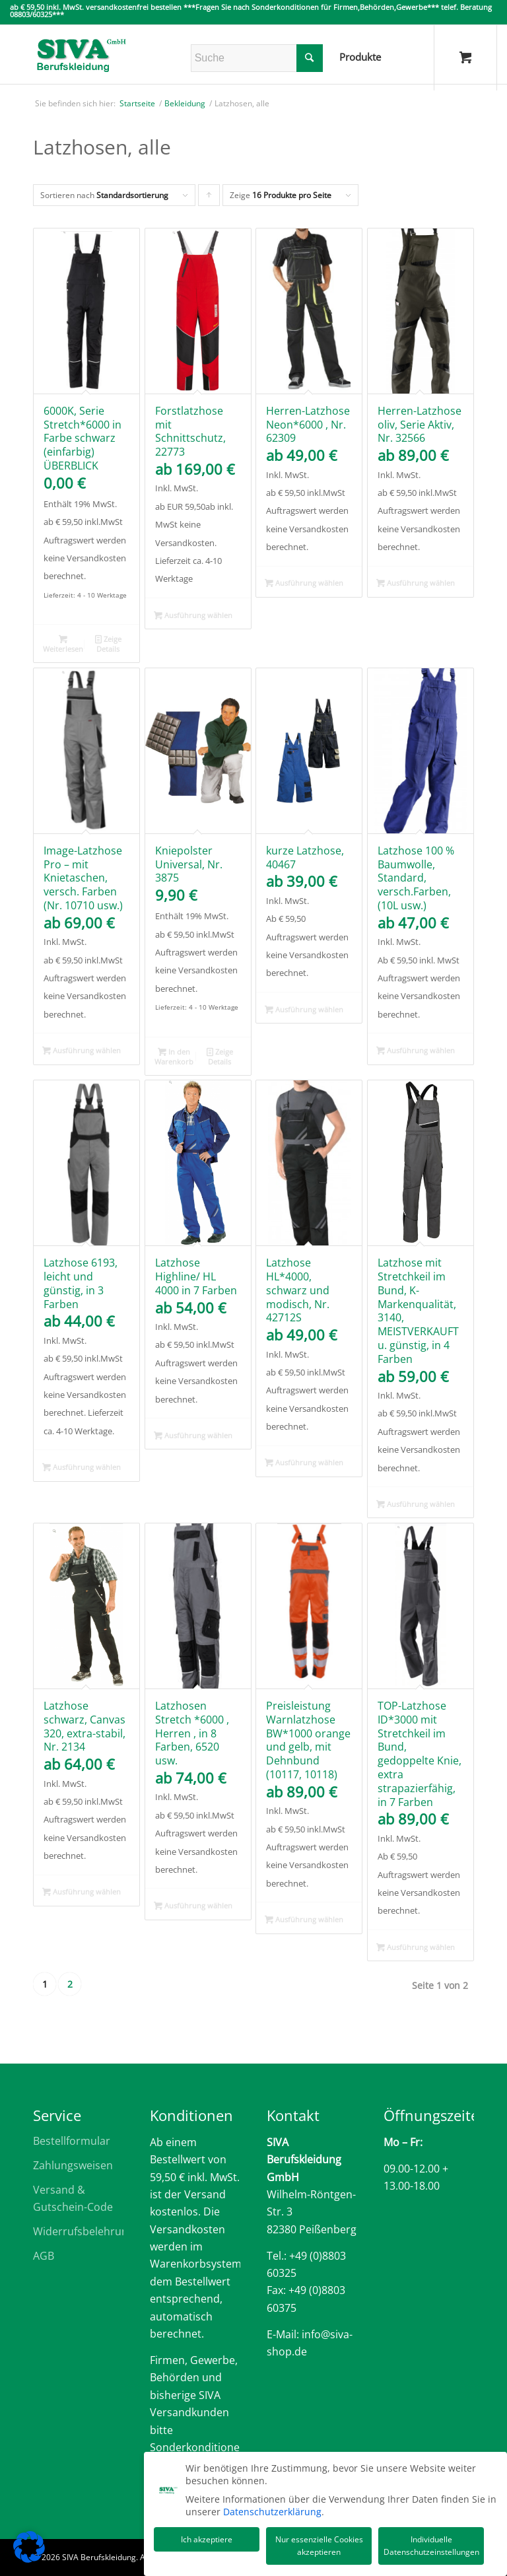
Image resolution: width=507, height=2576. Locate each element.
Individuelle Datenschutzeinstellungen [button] (431, 2544)
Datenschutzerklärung (272, 2510)
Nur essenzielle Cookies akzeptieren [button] (319, 2544)
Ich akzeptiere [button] (206, 2537)
